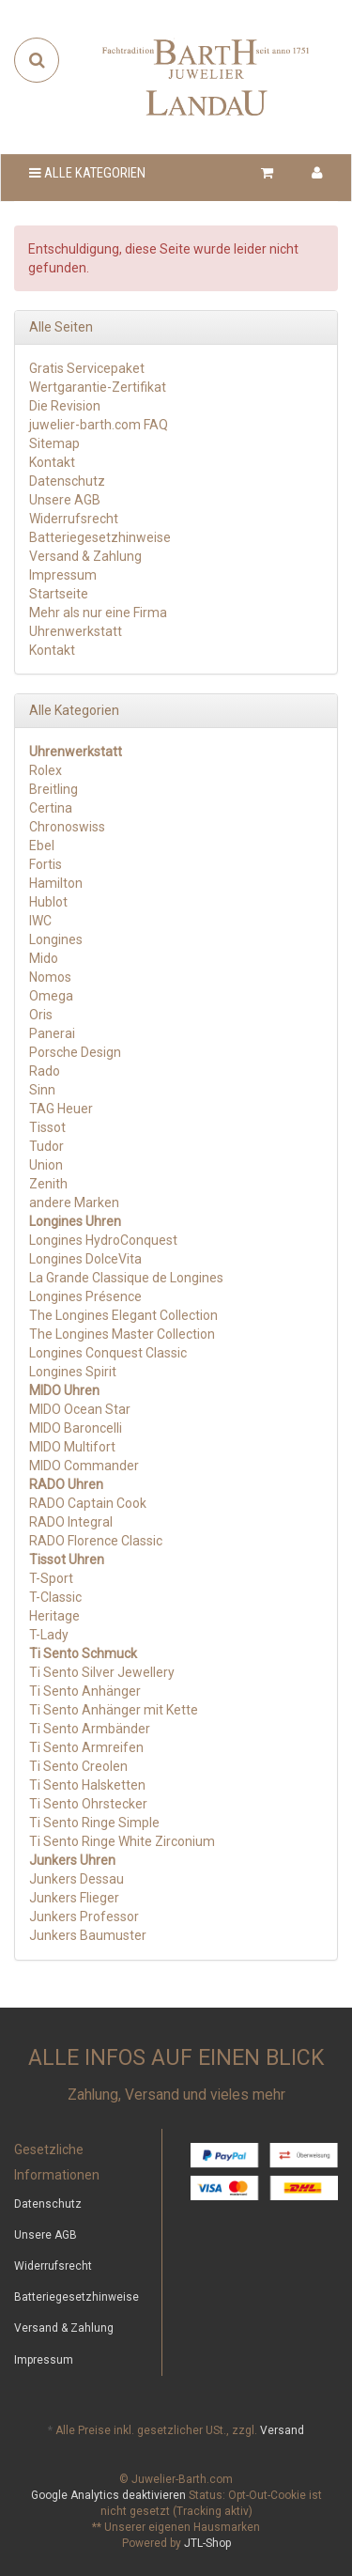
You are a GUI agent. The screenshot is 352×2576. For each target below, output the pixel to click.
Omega (51, 995)
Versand (282, 2430)
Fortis (45, 864)
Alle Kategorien (87, 172)
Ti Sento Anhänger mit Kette (113, 1709)
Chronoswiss (67, 826)
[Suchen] (37, 60)
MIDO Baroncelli (75, 1427)
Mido (43, 958)
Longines (56, 939)
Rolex (45, 770)
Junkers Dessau (76, 1878)
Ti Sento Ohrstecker (88, 1803)
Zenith (48, 1183)
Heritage (54, 1615)
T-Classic (55, 1597)
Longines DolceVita (85, 1258)
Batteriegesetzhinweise (100, 537)
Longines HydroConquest (103, 1240)
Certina (50, 807)
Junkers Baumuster (87, 1935)
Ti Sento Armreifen (86, 1747)
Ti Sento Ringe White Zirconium (122, 1841)
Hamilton (56, 883)
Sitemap (54, 443)
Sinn (42, 1089)
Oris (41, 1014)
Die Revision (64, 405)
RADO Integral (71, 1521)
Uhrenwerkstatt (75, 631)
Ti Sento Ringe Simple (94, 1822)
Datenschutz (67, 481)
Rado (44, 1071)
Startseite (58, 593)
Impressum (63, 574)
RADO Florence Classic (95, 1540)
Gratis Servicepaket (87, 368)
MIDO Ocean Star (79, 1409)
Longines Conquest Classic (108, 1352)
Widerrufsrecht (73, 518)
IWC (40, 920)
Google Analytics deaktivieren (108, 2495)
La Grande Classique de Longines (126, 1277)
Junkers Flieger (74, 1897)
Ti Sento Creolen (78, 1766)
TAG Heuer (61, 1108)
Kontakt (52, 462)
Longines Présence (85, 1296)
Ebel (41, 845)
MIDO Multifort (72, 1446)
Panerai (52, 1033)
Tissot (47, 1127)
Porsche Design (75, 1052)
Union (46, 1164)
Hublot (48, 901)
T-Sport (51, 1578)
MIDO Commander (84, 1465)
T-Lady (49, 1634)
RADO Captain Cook (87, 1503)
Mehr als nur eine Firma (98, 612)
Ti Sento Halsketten (87, 1784)
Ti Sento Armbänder (89, 1728)
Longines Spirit (72, 1371)
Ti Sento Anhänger (85, 1691)
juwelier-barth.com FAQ (98, 424)
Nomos (50, 977)
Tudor (46, 1146)
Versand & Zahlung (85, 556)
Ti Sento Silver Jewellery (102, 1672)
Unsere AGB (64, 499)
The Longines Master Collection (122, 1334)
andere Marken (74, 1202)
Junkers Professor (84, 1916)
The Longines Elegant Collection (123, 1315)
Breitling (53, 789)
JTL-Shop (207, 2543)
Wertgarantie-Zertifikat (97, 387)
